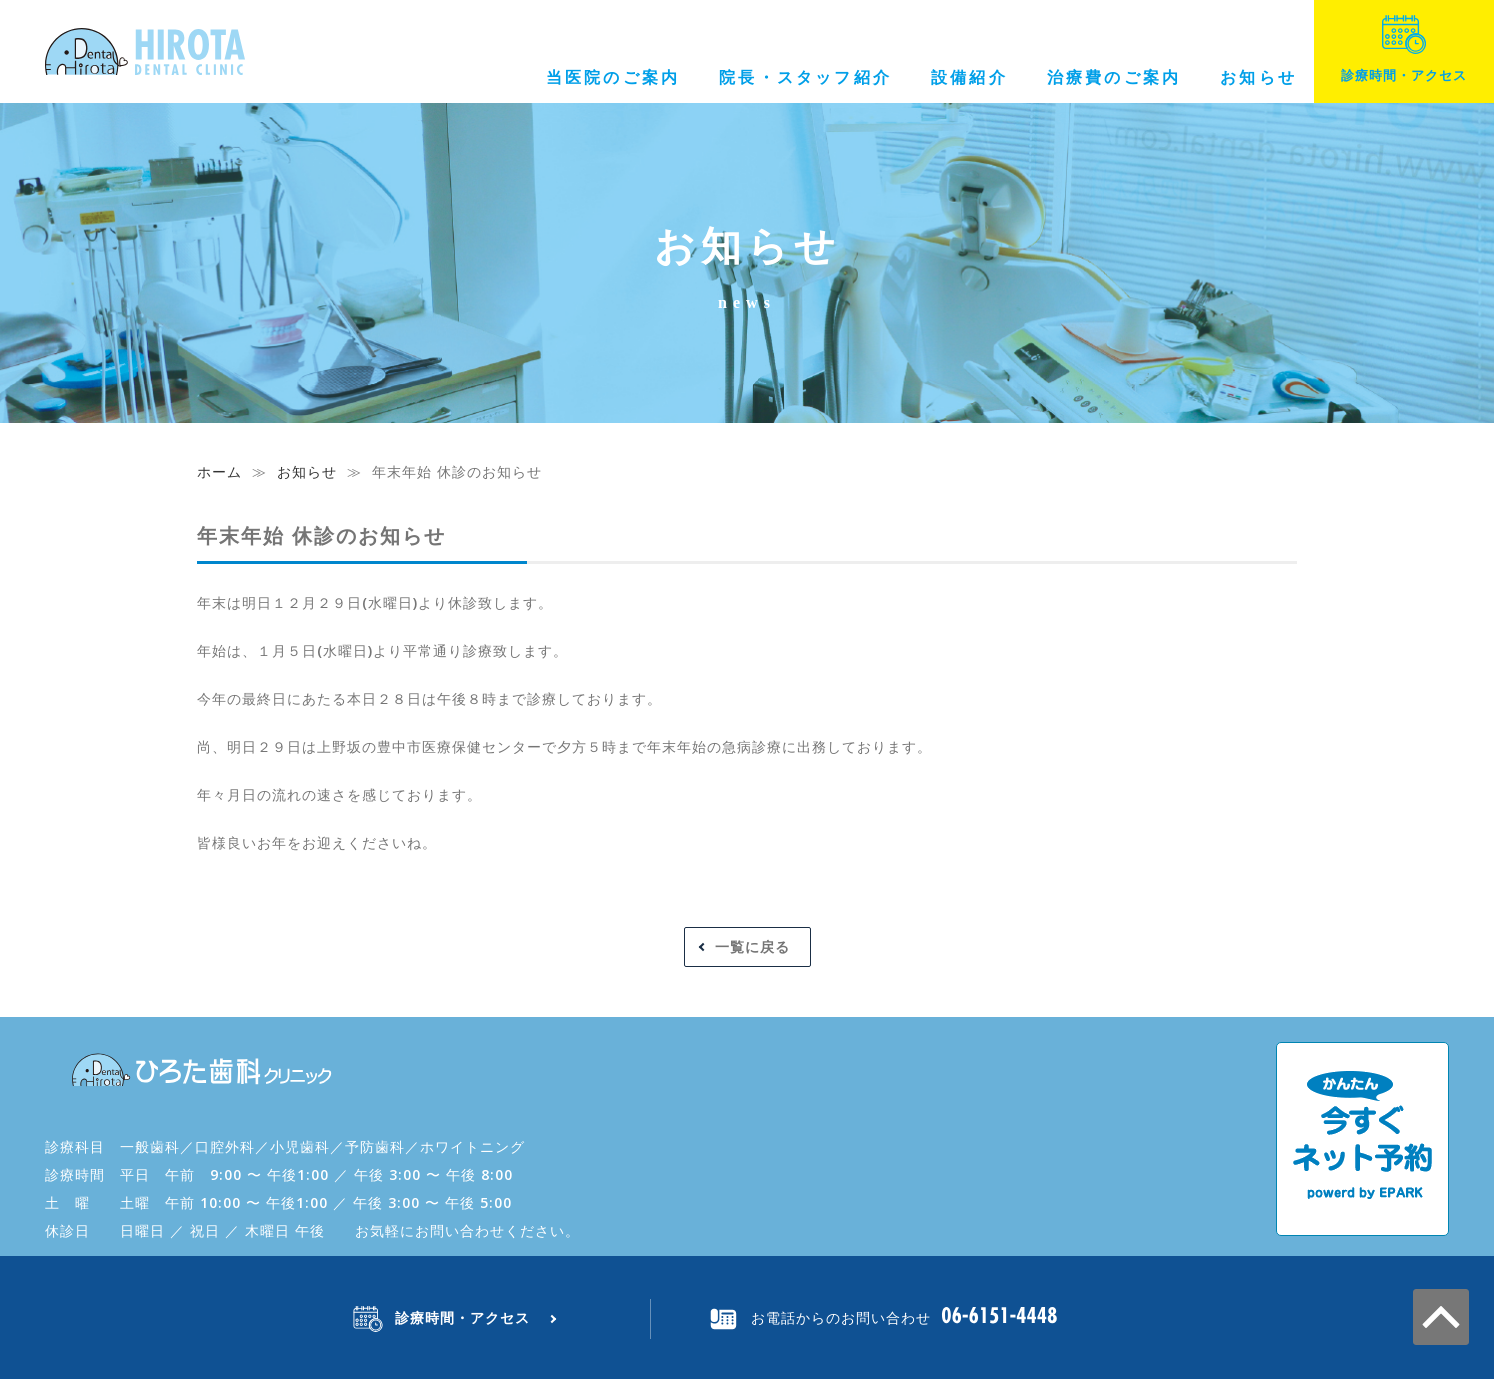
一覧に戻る (752, 946)
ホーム (219, 471)
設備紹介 (969, 77)
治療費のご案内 (1114, 77)
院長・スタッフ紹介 (805, 77)
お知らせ (1258, 77)
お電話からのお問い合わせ (841, 1317)
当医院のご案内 (613, 77)
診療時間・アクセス (1404, 49)
